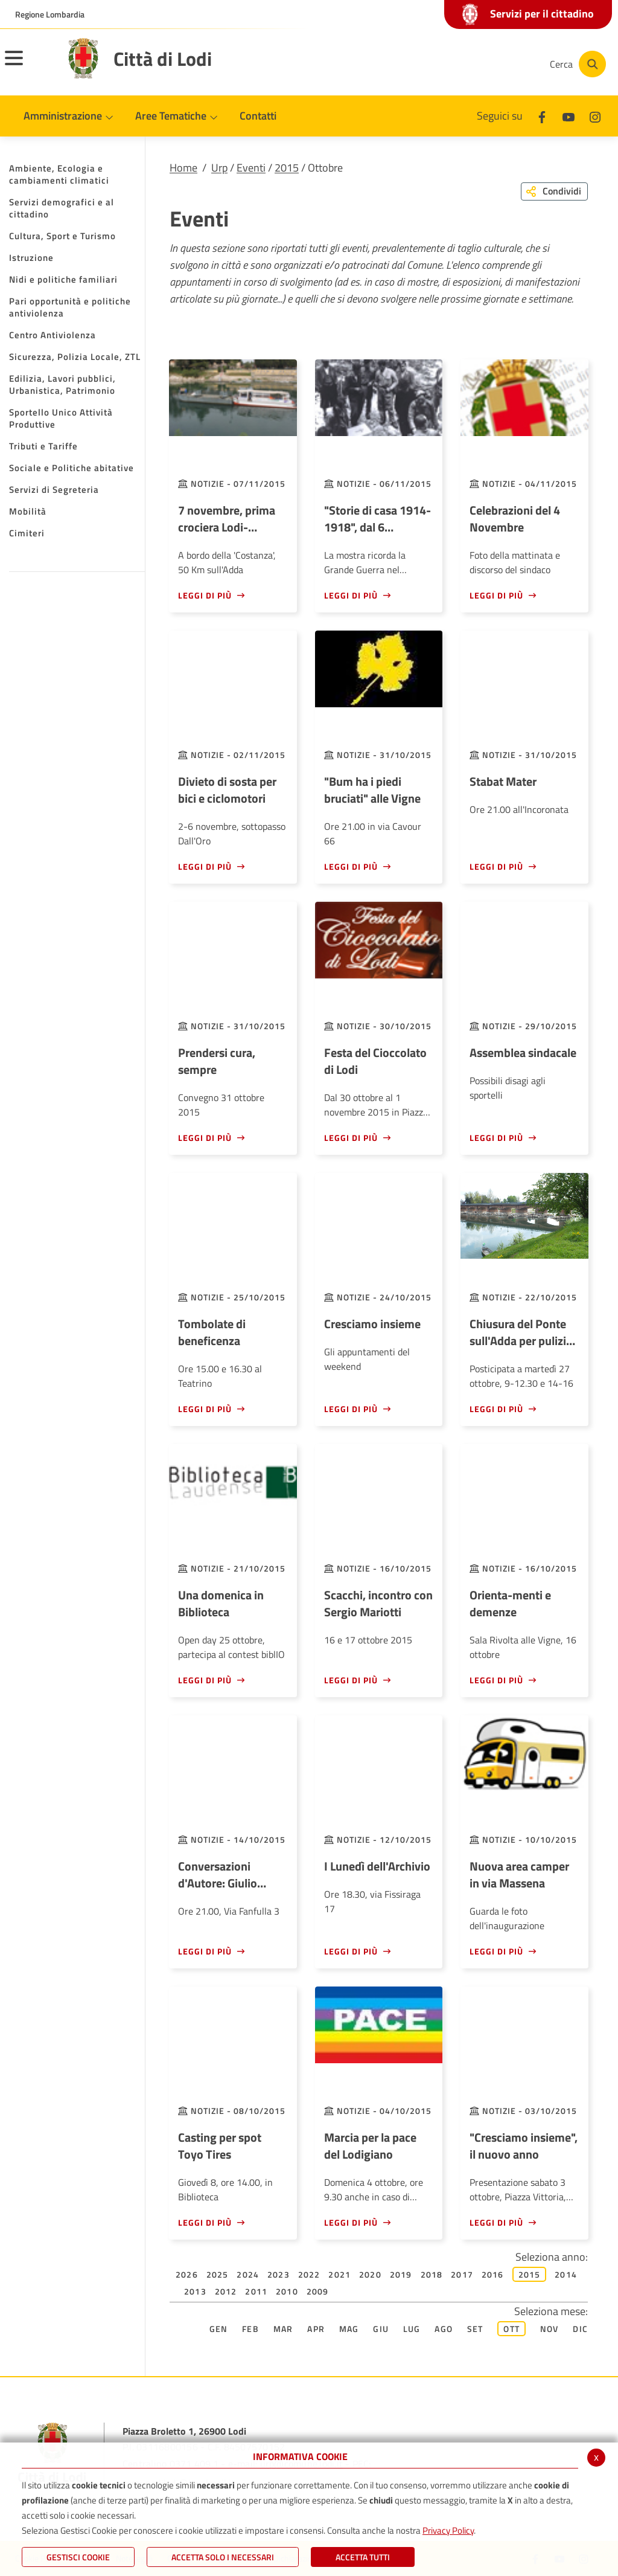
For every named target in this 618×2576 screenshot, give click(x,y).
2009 (318, 2291)
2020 (370, 2274)
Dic (580, 2328)
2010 (287, 2291)
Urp (219, 167)
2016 (493, 2274)
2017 (462, 2274)
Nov (549, 2328)
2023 (278, 2274)
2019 (401, 2274)
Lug (412, 2328)
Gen (218, 2328)
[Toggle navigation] (29, 66)
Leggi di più (205, 595)
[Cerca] (577, 64)
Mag (349, 2328)
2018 (432, 2274)
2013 (195, 2291)
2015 (287, 167)
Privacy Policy (448, 2530)
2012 (226, 2291)
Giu (381, 2328)
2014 (566, 2274)
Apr (316, 2328)
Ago (444, 2328)
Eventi (251, 167)
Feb (250, 2328)
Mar (283, 2328)
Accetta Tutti (363, 2557)
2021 (339, 2274)
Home (183, 167)
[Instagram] (494, 64)
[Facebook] (421, 64)
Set (475, 2328)
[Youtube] (457, 64)
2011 (256, 2291)
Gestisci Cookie (78, 2557)
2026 (187, 2274)
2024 (248, 2274)
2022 (309, 2274)
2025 (217, 2274)
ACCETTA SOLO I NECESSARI (222, 2557)
